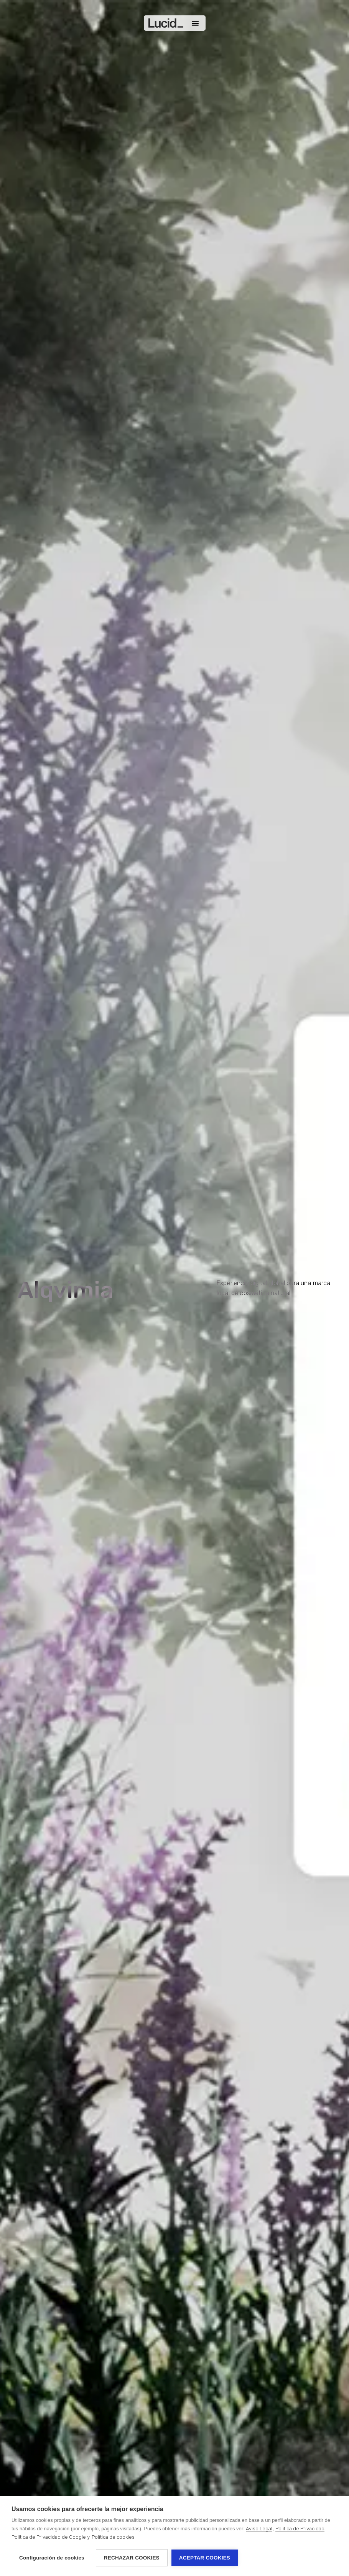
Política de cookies (113, 2537)
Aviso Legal (259, 2528)
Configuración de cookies (51, 2558)
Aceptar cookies (204, 2558)
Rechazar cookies (132, 2558)
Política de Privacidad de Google (49, 2537)
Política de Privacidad (299, 2528)
